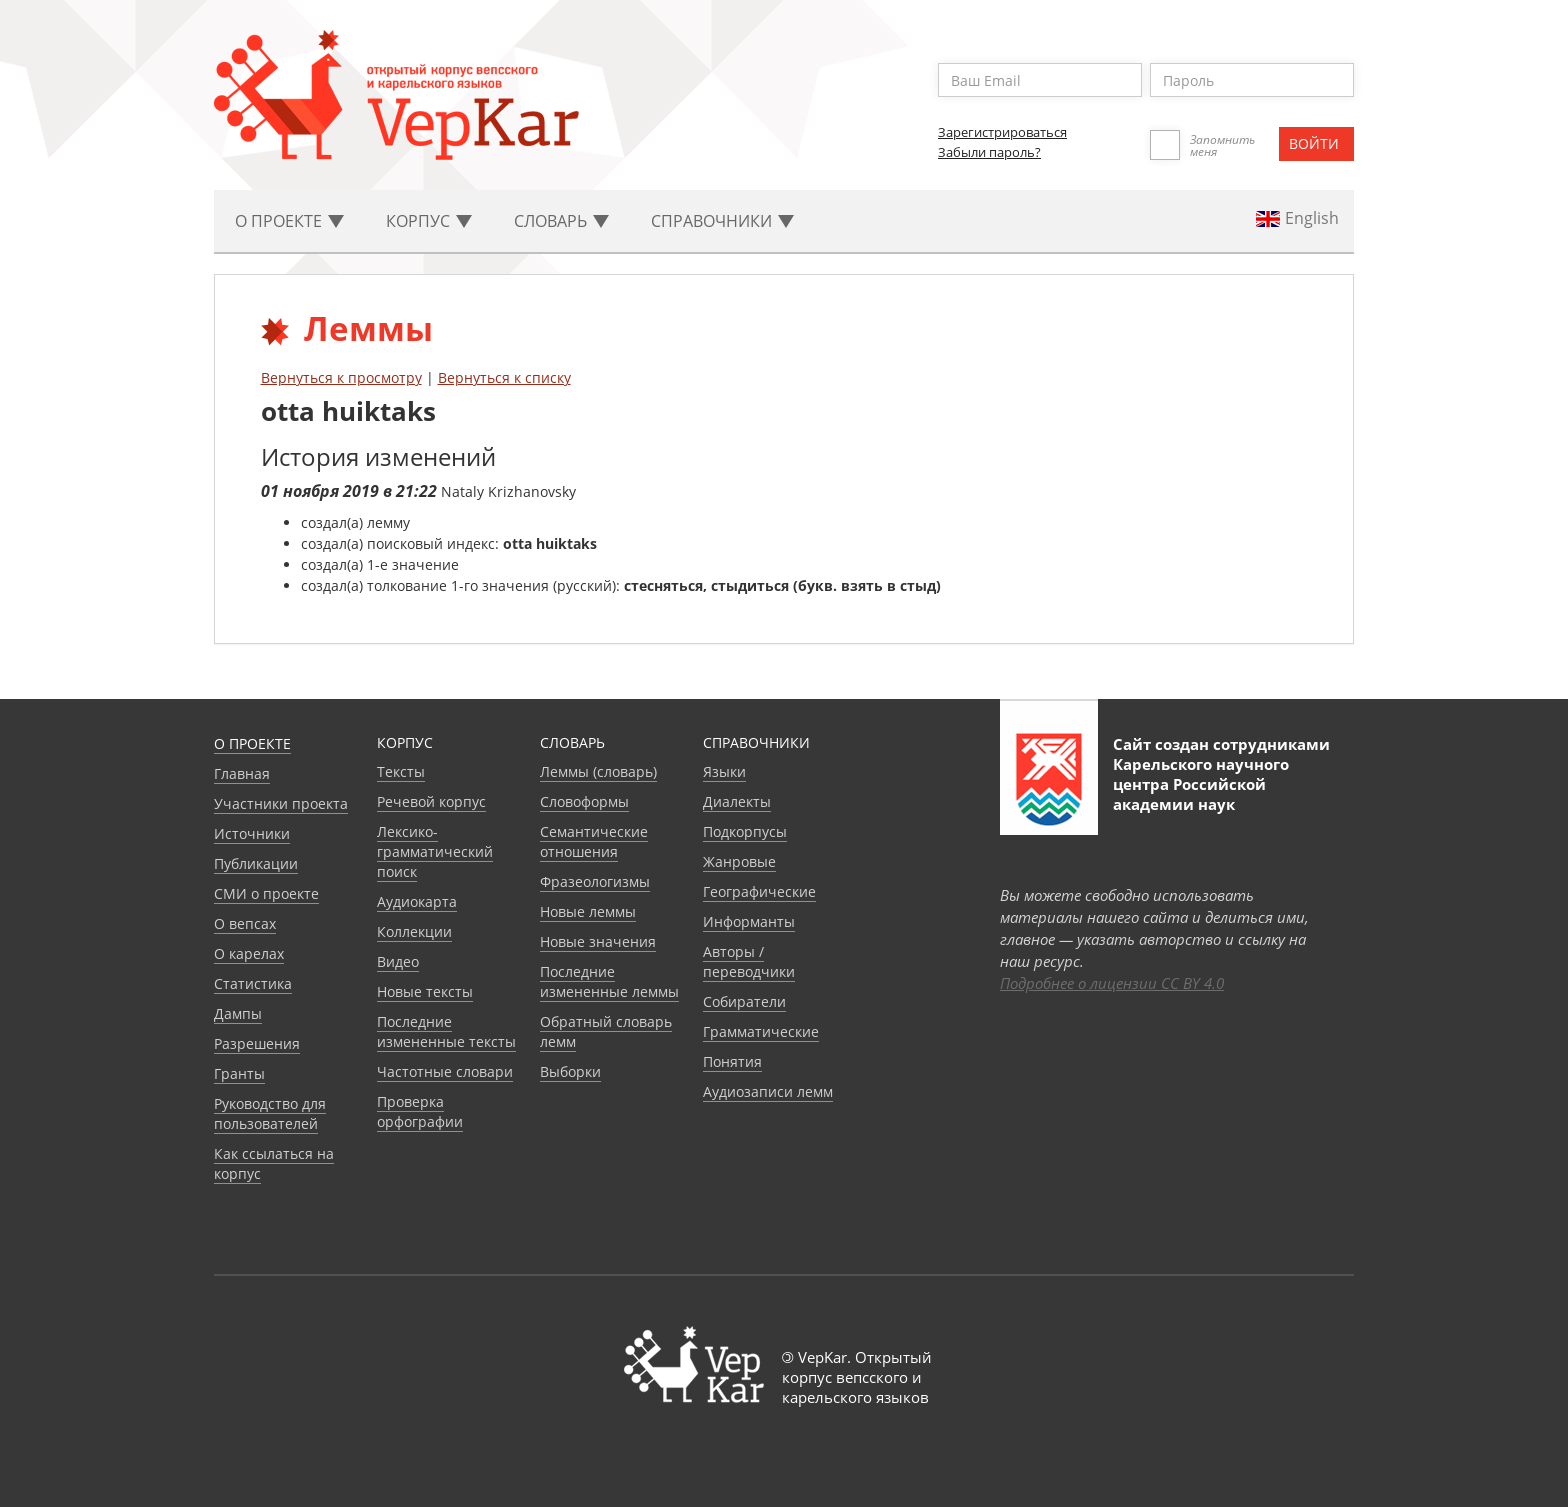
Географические (759, 891)
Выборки (570, 1071)
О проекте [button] (289, 221)
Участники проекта (281, 803)
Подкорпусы (745, 831)
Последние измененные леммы (609, 981)
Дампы (238, 1013)
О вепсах (245, 923)
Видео (398, 961)
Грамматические (761, 1031)
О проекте (252, 743)
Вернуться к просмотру (341, 377)
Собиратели (744, 1001)
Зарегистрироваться (1002, 132)
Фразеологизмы (595, 881)
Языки (724, 771)
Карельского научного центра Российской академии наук (1201, 784)
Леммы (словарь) (598, 771)
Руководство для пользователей (270, 1113)
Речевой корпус (431, 801)
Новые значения (598, 941)
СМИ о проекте (266, 893)
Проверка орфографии (420, 1111)
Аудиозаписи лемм (768, 1091)
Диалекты (737, 801)
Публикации (256, 863)
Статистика (253, 983)
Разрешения (257, 1043)
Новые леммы (588, 911)
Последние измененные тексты (446, 1031)
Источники (252, 833)
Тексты (401, 771)
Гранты (239, 1073)
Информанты (749, 921)
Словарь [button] (561, 221)
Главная (242, 773)
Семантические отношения (594, 841)
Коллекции (414, 931)
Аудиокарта (417, 901)
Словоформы (584, 801)
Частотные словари (445, 1071)
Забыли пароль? (989, 152)
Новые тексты (425, 991)
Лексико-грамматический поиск (435, 851)
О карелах (249, 953)
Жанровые (739, 861)
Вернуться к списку (504, 377)
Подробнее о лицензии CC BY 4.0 (1112, 983)
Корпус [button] (429, 221)
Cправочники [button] (722, 221)
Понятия (732, 1061)
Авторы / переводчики (749, 961)
